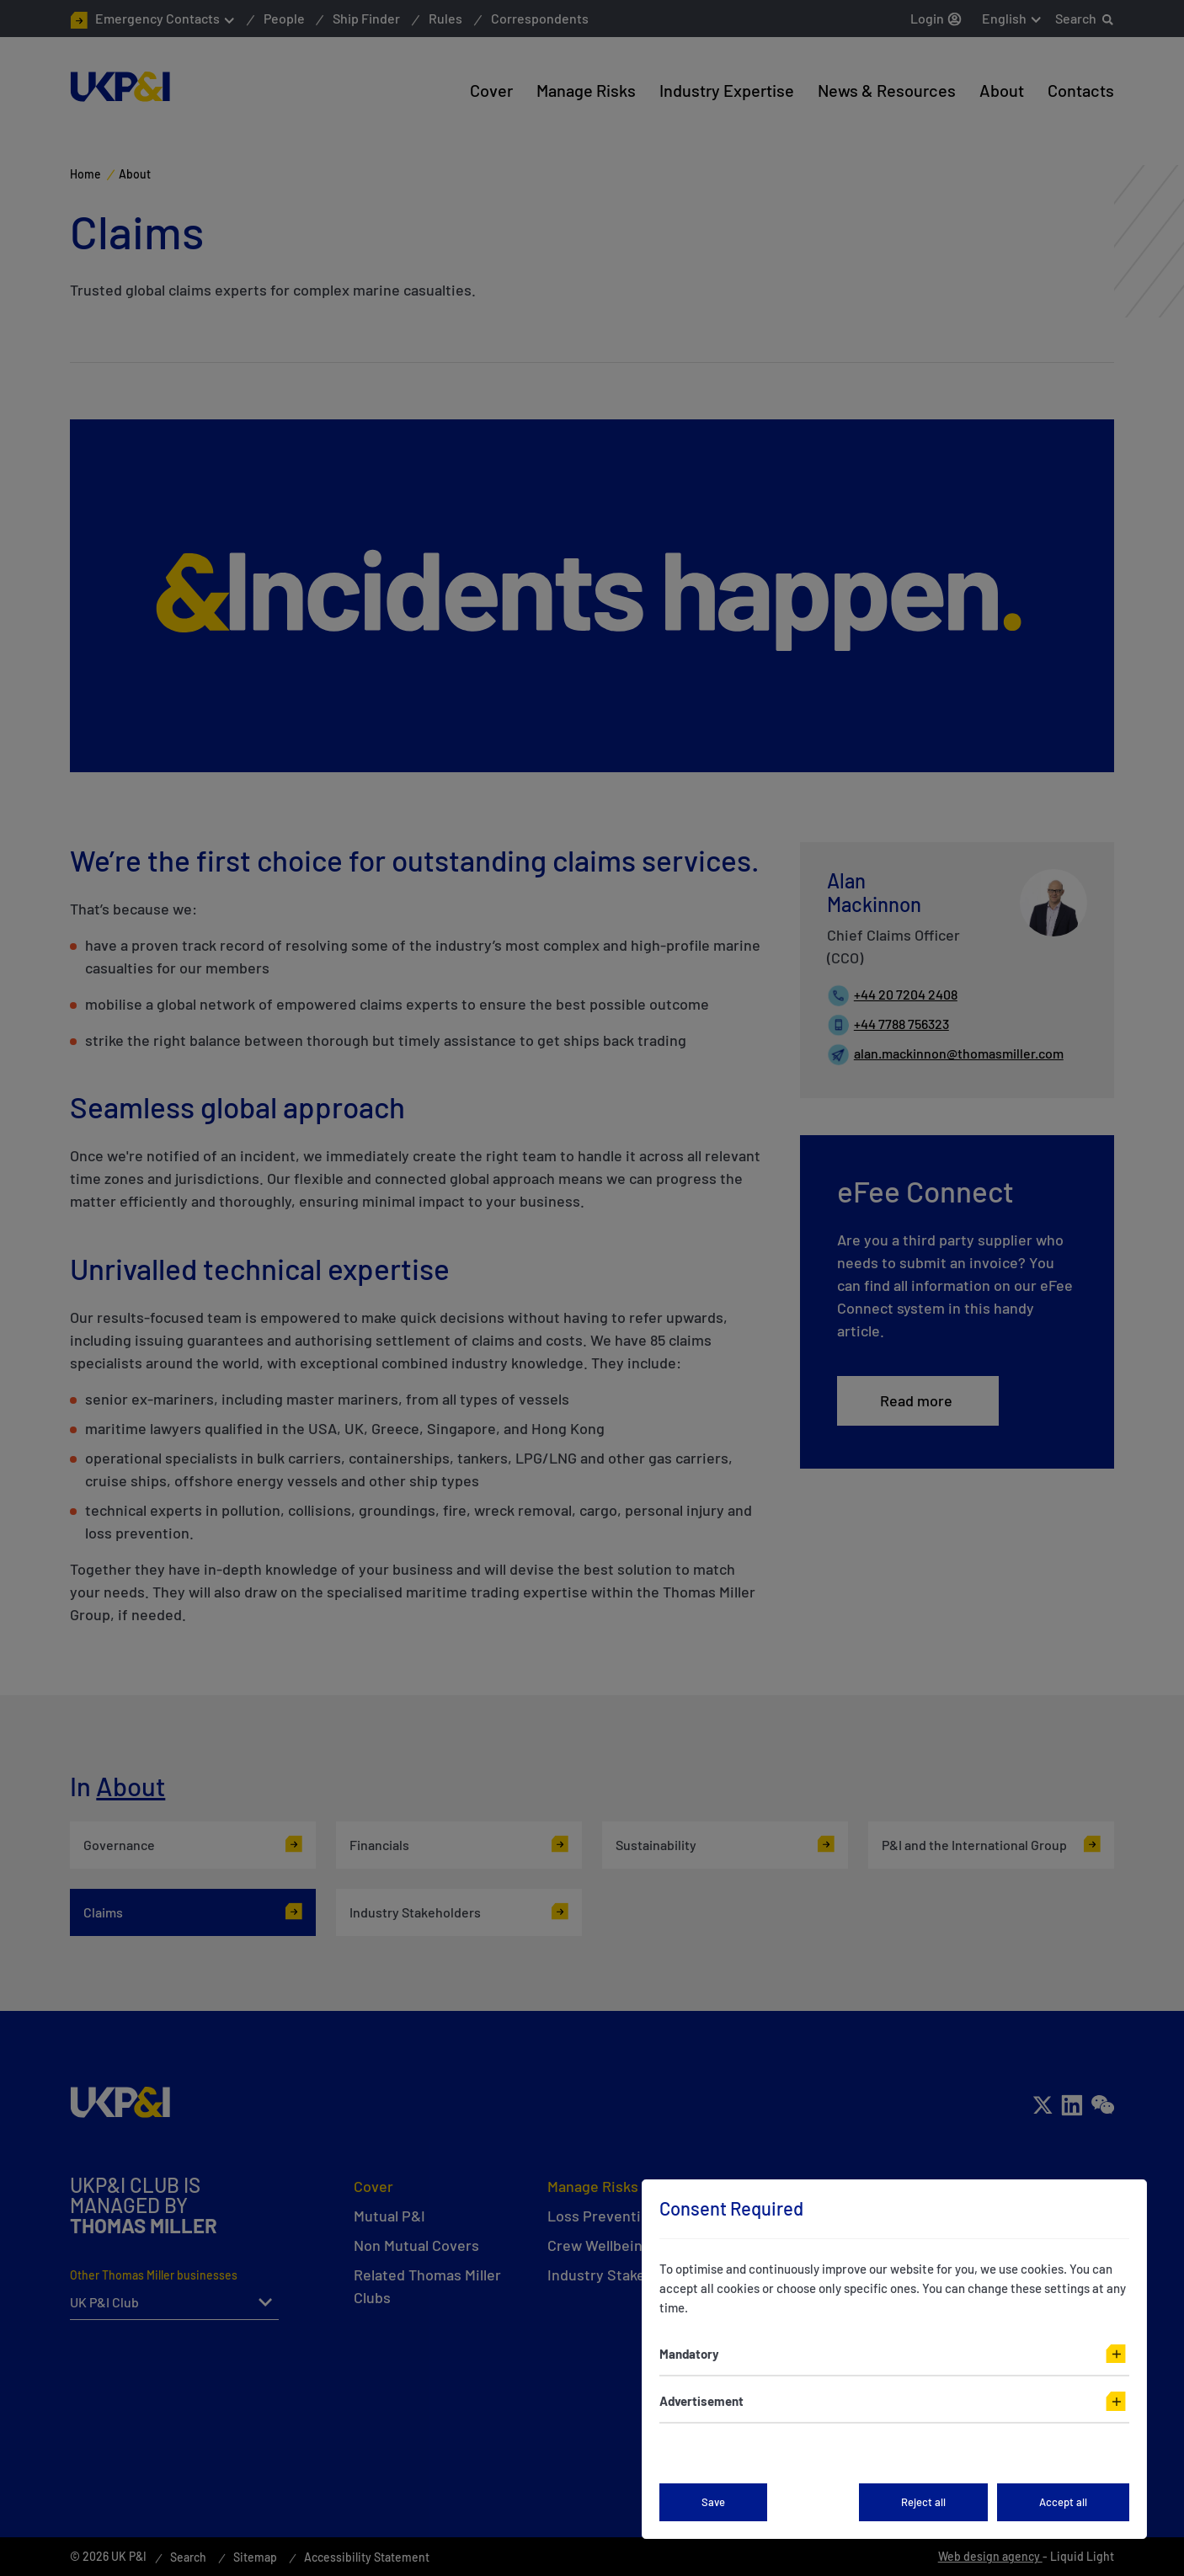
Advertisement (701, 2400)
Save (713, 2502)
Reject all (923, 2502)
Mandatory (689, 2353)
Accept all (1063, 2502)
